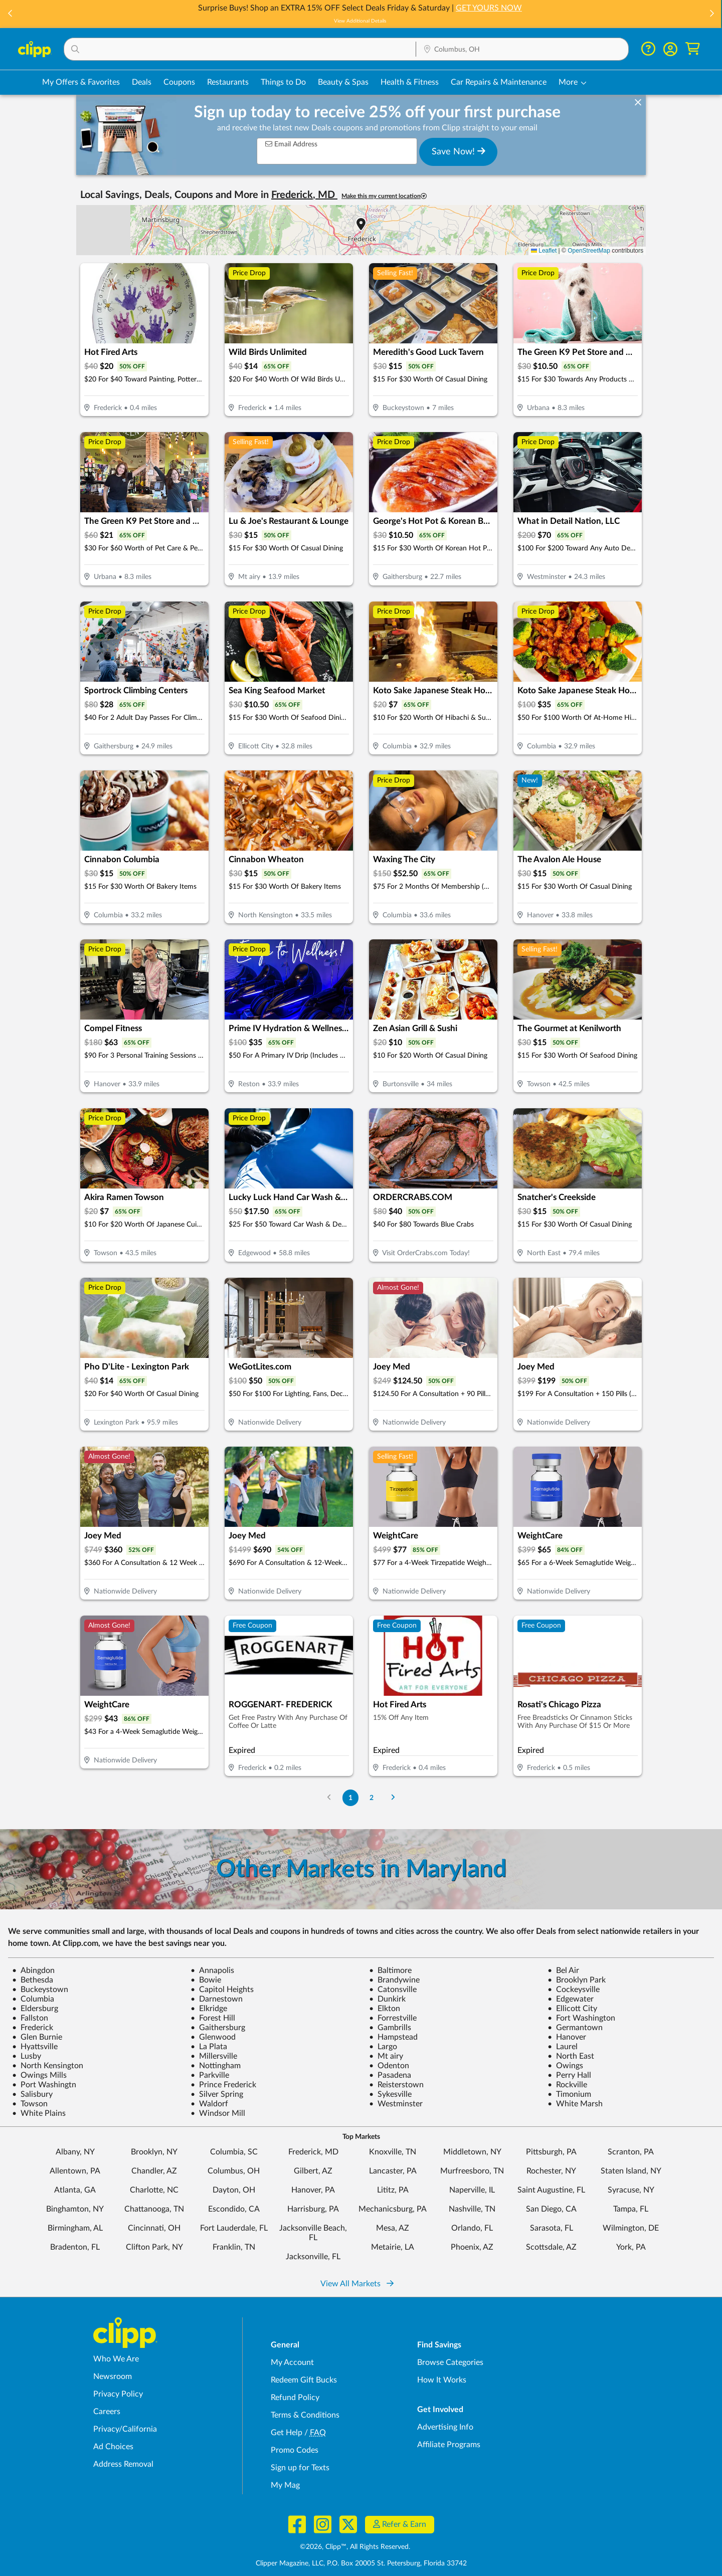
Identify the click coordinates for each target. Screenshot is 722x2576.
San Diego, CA (551, 2209)
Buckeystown (40, 1990)
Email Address (291, 144)
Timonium (569, 2094)
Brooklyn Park (577, 1980)
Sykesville (390, 2094)
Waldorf (209, 2104)
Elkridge (209, 2009)
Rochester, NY (551, 2171)
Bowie (206, 1980)
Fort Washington (581, 2018)
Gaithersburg (218, 2028)
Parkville (210, 2075)
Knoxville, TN (392, 2152)
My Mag (285, 2485)
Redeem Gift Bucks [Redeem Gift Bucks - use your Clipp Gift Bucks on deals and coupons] (304, 2380)
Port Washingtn (44, 2085)
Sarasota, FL (551, 2228)
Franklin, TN (234, 2247)
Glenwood (213, 2037)
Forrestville (393, 2018)
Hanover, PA (313, 2190)
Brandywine (394, 1980)
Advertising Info (445, 2427)
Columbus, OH (234, 2171)
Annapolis (212, 1970)
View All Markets (357, 2284)
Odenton (389, 2066)
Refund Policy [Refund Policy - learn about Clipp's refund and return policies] (295, 2398)
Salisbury (32, 2094)
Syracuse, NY (631, 2190)
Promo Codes (294, 2450)
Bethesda (32, 1980)
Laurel (563, 2047)
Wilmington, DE (631, 2228)
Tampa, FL (630, 2209)
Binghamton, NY (75, 2209)
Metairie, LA (392, 2247)
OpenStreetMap (589, 250)
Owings (565, 2066)
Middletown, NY (472, 2152)
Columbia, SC (234, 2152)
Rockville (567, 2085)
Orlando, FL (472, 2228)
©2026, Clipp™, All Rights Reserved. (355, 2546)
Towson (30, 2104)
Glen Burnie (37, 2037)
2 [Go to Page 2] (372, 1798)
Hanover (567, 2037)
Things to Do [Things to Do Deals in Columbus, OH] (283, 82)
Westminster (396, 2104)
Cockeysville (574, 1990)
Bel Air (563, 1970)
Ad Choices (113, 2447)
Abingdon (33, 1970)
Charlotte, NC (154, 2190)
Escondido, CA (234, 2209)
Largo (383, 2047)
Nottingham (216, 2066)
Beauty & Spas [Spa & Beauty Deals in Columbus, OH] (343, 82)
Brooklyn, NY (154, 2152)
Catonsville (393, 1990)
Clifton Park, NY (154, 2247)
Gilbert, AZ (313, 2171)
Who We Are (116, 2359)
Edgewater (571, 1999)
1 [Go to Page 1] (350, 1798)
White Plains (39, 2113)
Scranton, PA (631, 2152)
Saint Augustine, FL (551, 2190)
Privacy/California (125, 2429)
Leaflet (544, 250)
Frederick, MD (313, 2152)
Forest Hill (213, 2018)
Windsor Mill (218, 2113)
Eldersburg (35, 2009)
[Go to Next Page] (393, 1798)
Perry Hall (569, 2075)
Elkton (384, 2009)
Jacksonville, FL (313, 2257)
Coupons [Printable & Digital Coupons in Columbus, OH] (179, 82)
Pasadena (390, 2075)
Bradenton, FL (75, 2247)
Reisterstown (396, 2085)
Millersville (214, 2056)
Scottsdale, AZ (551, 2247)
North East (571, 2056)
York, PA (631, 2247)
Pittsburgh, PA (551, 2152)
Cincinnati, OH (154, 2228)
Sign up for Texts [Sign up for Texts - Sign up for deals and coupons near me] (300, 2468)
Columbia (33, 1999)
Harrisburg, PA (313, 2209)
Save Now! (458, 151)
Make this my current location (384, 196)
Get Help (286, 2433)
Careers (106, 2412)
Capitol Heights (222, 1990)
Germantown (575, 2028)
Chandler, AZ (154, 2171)
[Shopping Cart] (692, 49)
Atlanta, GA (75, 2190)
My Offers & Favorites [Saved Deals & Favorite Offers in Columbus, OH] (81, 82)
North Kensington (47, 2066)
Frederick (32, 2028)
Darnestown (217, 1999)
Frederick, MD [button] (304, 195)
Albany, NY (75, 2152)
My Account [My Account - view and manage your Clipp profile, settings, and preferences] (292, 2362)
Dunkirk (387, 1999)
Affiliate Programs (448, 2445)
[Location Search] (522, 50)
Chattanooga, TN (154, 2209)
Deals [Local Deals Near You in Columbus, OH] (141, 82)
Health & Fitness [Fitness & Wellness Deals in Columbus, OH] (410, 82)
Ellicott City (572, 2009)
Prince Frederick (223, 2085)
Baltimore (390, 1970)
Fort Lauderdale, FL (234, 2228)
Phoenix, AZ (472, 2247)
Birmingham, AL (75, 2228)
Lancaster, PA (393, 2171)
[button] (11, 14)
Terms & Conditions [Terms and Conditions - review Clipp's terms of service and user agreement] (305, 2415)
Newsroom (112, 2376)
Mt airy (386, 2056)
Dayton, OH (234, 2190)
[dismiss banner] (638, 103)
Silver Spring (217, 2094)
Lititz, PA (393, 2190)
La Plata (209, 2047)
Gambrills (390, 2028)
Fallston (30, 2018)
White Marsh (575, 2104)
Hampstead (393, 2037)
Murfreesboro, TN (472, 2171)
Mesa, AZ (392, 2228)
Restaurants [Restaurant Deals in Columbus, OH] (228, 82)
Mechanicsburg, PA (392, 2209)
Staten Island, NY (631, 2171)
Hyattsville (35, 2047)
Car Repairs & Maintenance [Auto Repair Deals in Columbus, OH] (499, 82)
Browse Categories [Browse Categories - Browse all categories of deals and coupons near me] (450, 2362)
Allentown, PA (75, 2171)
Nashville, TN (472, 2209)
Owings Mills (39, 2075)
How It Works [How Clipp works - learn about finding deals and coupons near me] (441, 2380)
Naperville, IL (472, 2190)
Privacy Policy (118, 2394)
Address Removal (123, 2464)
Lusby (26, 2056)
